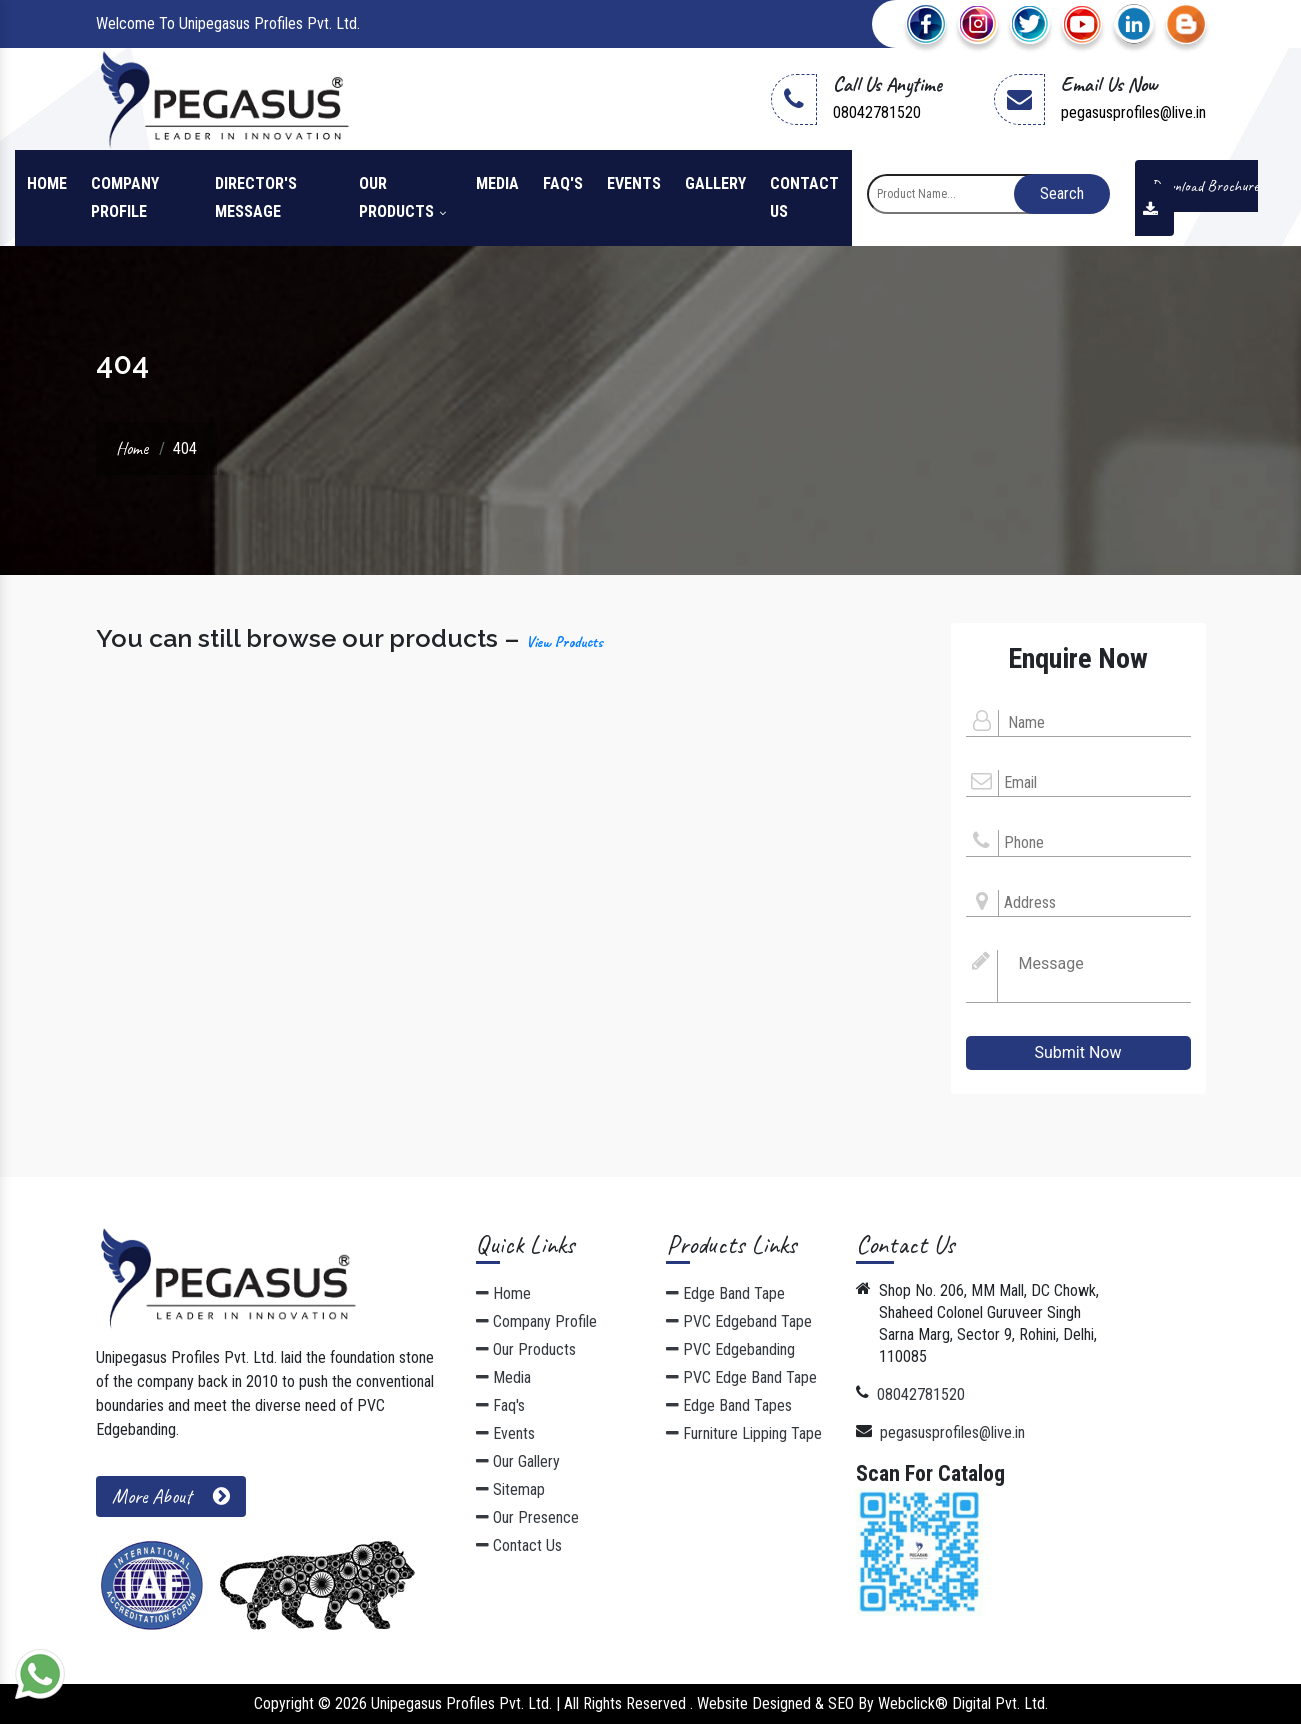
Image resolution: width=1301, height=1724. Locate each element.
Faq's (563, 183)
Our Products (402, 197)
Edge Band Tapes (729, 1405)
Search (1062, 193)
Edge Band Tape (725, 1293)
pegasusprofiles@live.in (1133, 112)
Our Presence (527, 1517)
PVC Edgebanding (730, 1349)
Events (634, 183)
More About (171, 1496)
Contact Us (804, 197)
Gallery (715, 183)
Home (47, 183)
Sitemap (510, 1489)
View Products (564, 642)
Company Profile (125, 197)
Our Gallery (518, 1461)
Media (497, 183)
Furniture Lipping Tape (744, 1433)
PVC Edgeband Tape (739, 1321)
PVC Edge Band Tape (741, 1377)
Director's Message (256, 197)
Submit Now (1078, 1052)
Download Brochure (1196, 196)
